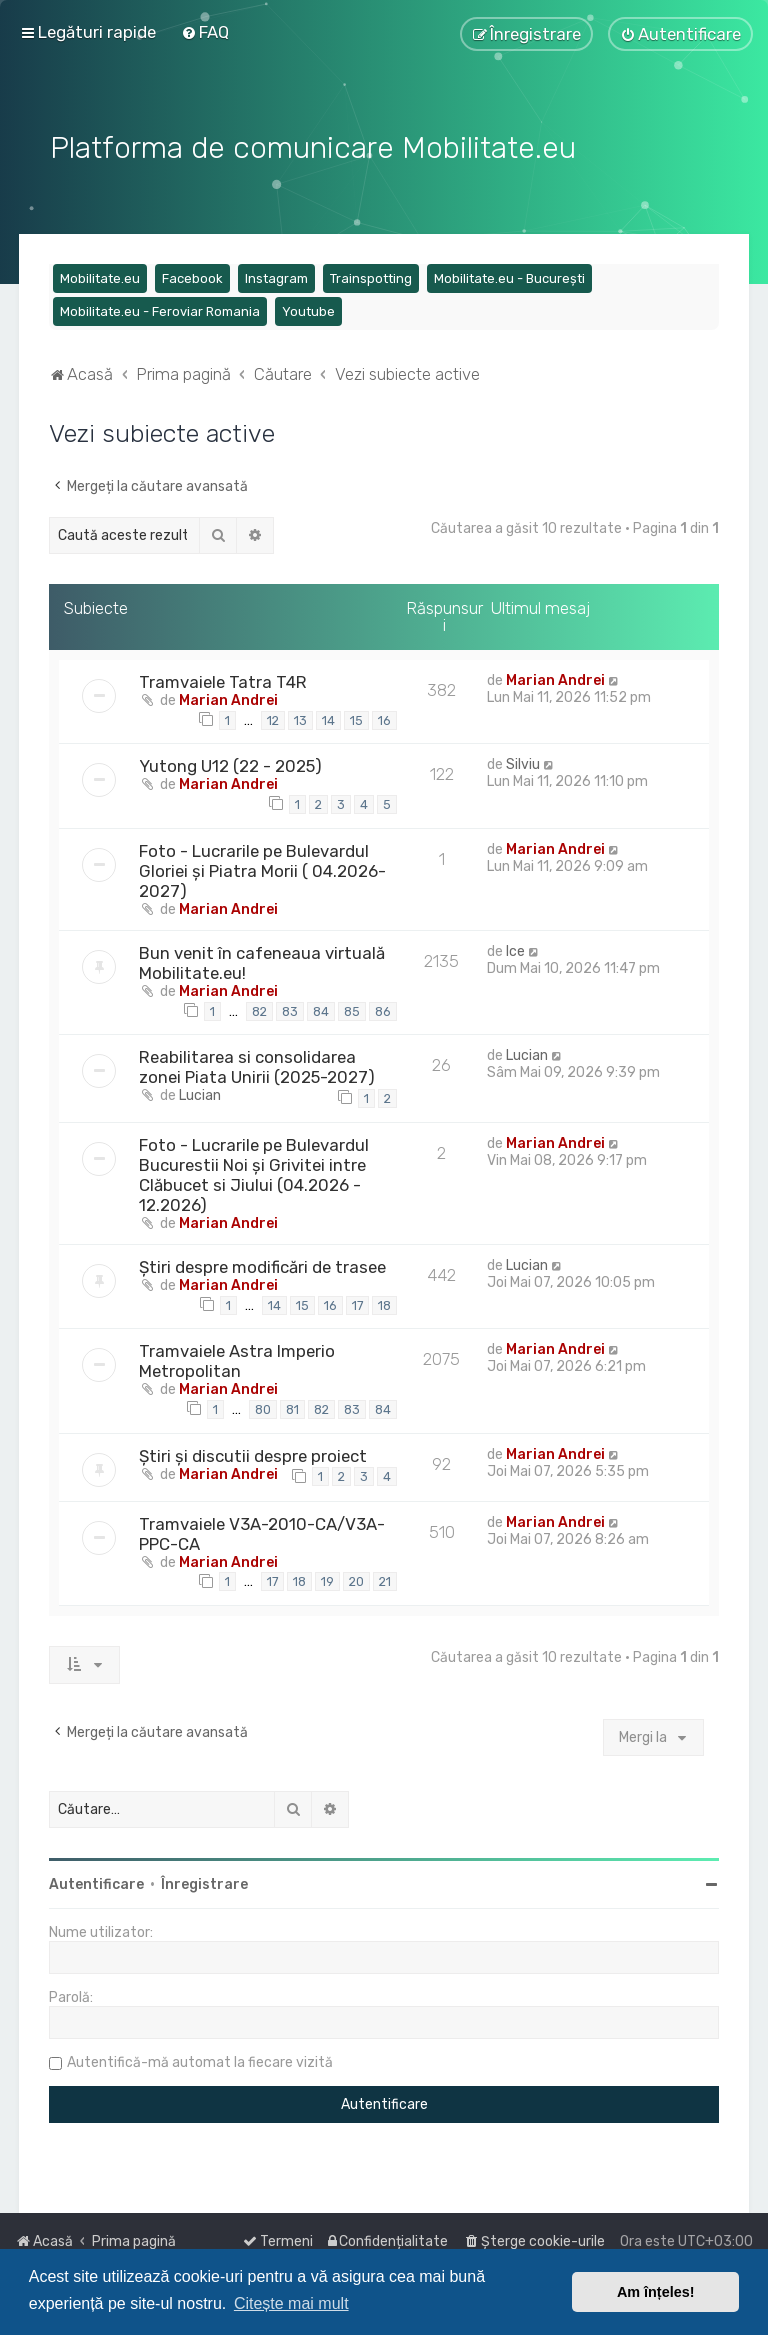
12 (273, 717)
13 (300, 717)
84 (321, 1008)
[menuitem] (205, 32)
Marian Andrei (228, 697)
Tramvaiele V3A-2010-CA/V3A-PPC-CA (262, 1531)
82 (259, 1008)
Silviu (523, 762)
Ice (515, 948)
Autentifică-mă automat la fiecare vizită (200, 2060)
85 (352, 1008)
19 (327, 1579)
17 (357, 1302)
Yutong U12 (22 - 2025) (230, 764)
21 (385, 1579)
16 (384, 717)
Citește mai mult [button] (291, 2303)
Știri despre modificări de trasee (262, 1264)
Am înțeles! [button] (656, 2292)
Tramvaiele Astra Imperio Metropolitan (237, 1359)
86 (383, 1008)
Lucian (200, 1093)
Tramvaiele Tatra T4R (223, 679)
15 (356, 717)
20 (356, 1579)
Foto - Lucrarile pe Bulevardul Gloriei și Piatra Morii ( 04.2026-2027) (262, 868)
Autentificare (96, 1882)
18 (384, 1302)
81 (292, 1406)
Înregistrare (204, 1882)
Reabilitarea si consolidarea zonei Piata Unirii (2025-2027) (257, 1065)
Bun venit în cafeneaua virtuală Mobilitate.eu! (262, 960)
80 (263, 1406)
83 (290, 1008)
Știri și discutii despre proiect (253, 1453)
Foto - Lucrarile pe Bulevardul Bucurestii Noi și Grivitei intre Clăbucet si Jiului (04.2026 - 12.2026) (254, 1172)
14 (328, 717)
